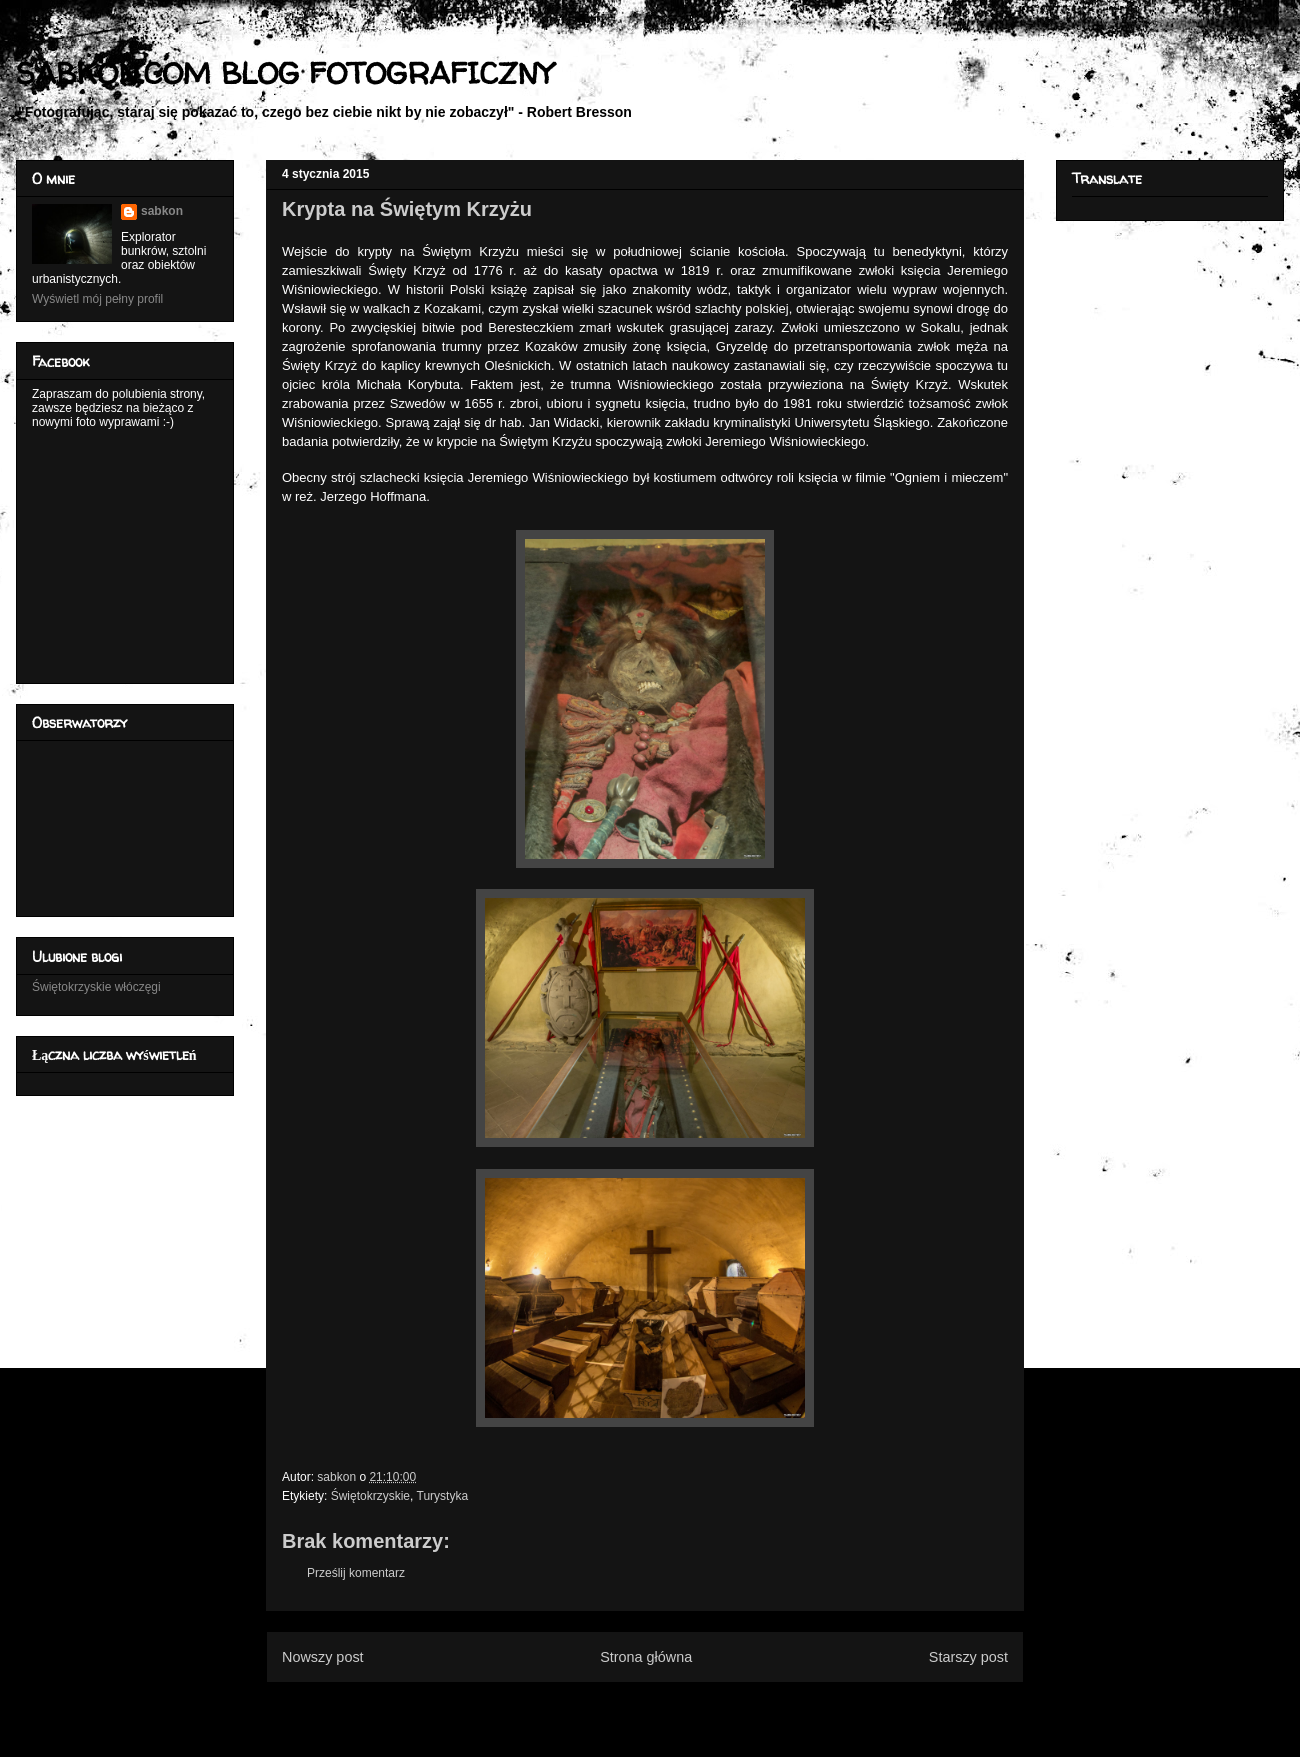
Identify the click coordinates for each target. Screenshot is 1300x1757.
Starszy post (968, 1657)
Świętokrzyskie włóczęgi (96, 987)
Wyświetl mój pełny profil (97, 299)
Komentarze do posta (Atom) (677, 1705)
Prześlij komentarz (356, 1573)
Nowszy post (323, 1657)
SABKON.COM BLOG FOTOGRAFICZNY (284, 72)
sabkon (162, 211)
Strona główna (646, 1657)
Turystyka (443, 1496)
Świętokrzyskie (370, 1496)
